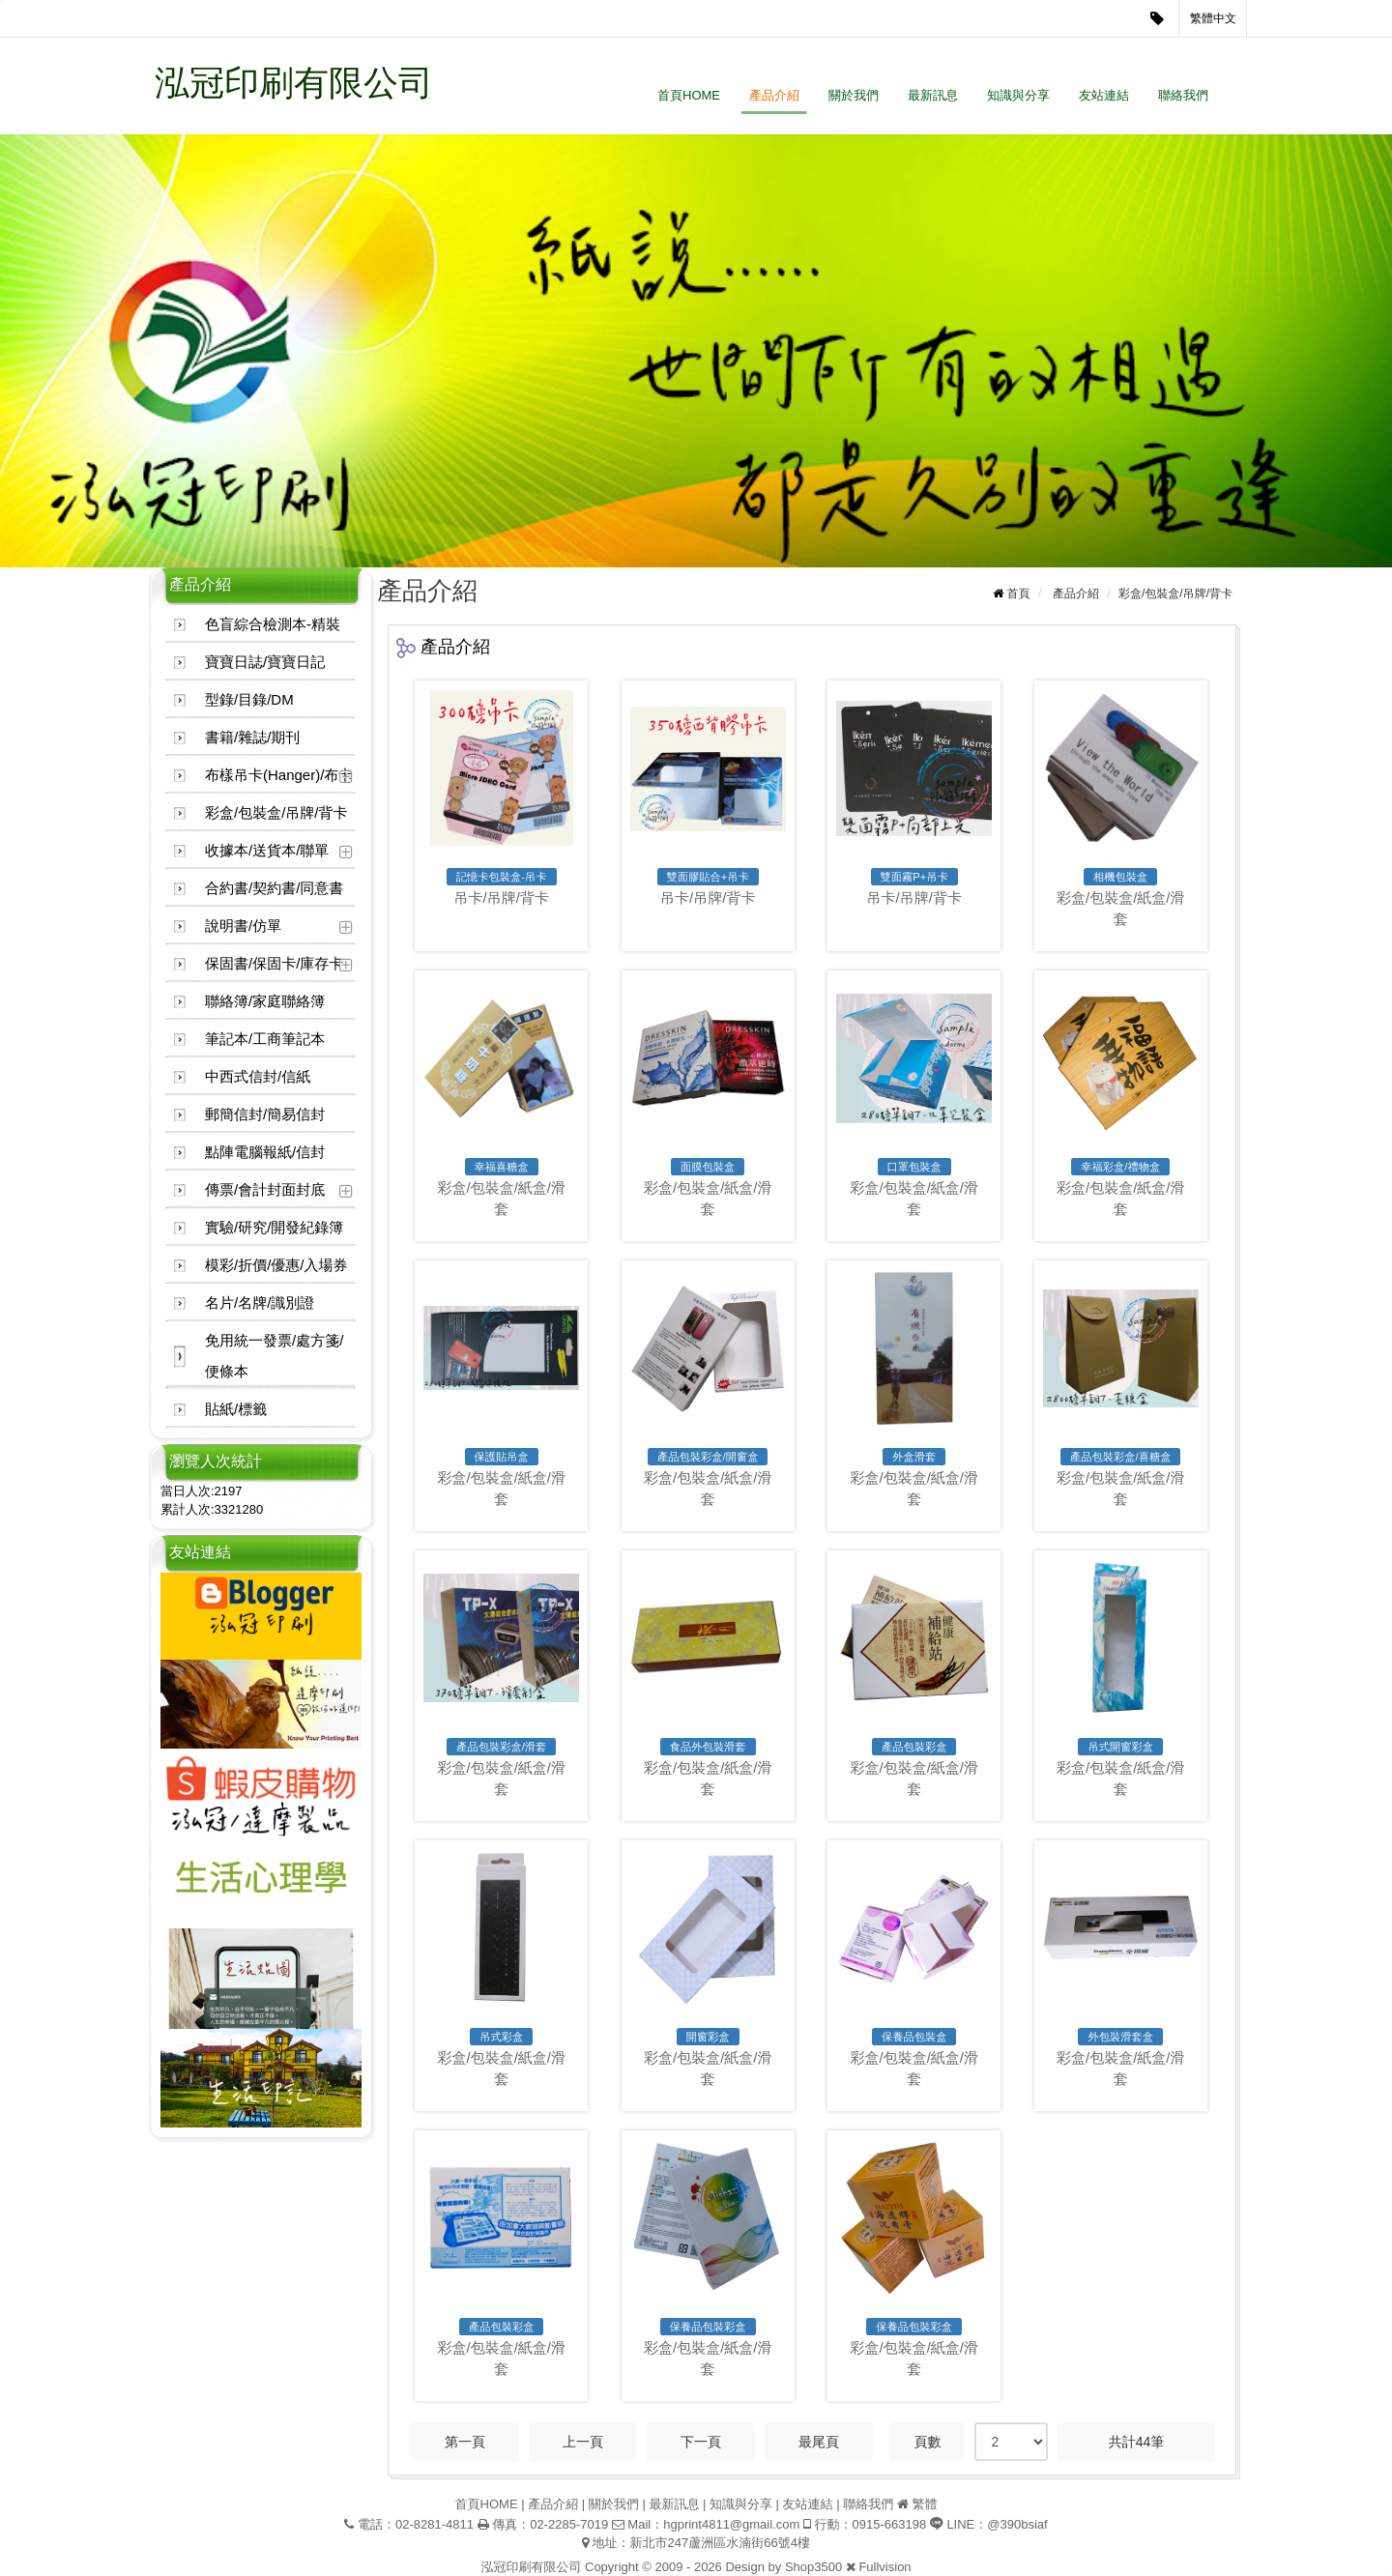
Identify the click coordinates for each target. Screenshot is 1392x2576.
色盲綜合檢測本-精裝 (272, 624)
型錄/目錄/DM (249, 699)
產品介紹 (774, 95)
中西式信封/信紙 (257, 1076)
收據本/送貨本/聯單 (267, 850)
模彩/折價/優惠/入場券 (276, 1265)
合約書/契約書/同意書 (274, 888)
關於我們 (853, 95)
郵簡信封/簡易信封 (265, 1114)
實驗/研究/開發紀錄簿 (274, 1227)
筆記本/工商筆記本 (265, 1038)
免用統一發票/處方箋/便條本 (274, 1355)
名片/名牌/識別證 (259, 1302)
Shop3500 (813, 2567)
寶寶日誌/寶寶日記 (265, 661)
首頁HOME (688, 95)
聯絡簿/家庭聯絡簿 (265, 1001)
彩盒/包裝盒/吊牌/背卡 (276, 812)
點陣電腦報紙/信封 (265, 1151)
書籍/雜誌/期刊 (252, 737)
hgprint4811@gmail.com (731, 2524)
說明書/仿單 (243, 925)
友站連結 (1104, 95)
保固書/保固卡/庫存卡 (274, 963)
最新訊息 (933, 95)
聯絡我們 (1183, 95)
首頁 (1018, 593)
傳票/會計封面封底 (265, 1189)
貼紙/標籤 (236, 1409)
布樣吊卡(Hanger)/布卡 (279, 775)
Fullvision (884, 2567)
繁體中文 (1213, 18)
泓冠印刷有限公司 (294, 82)
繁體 (924, 2504)
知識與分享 (1018, 95)
